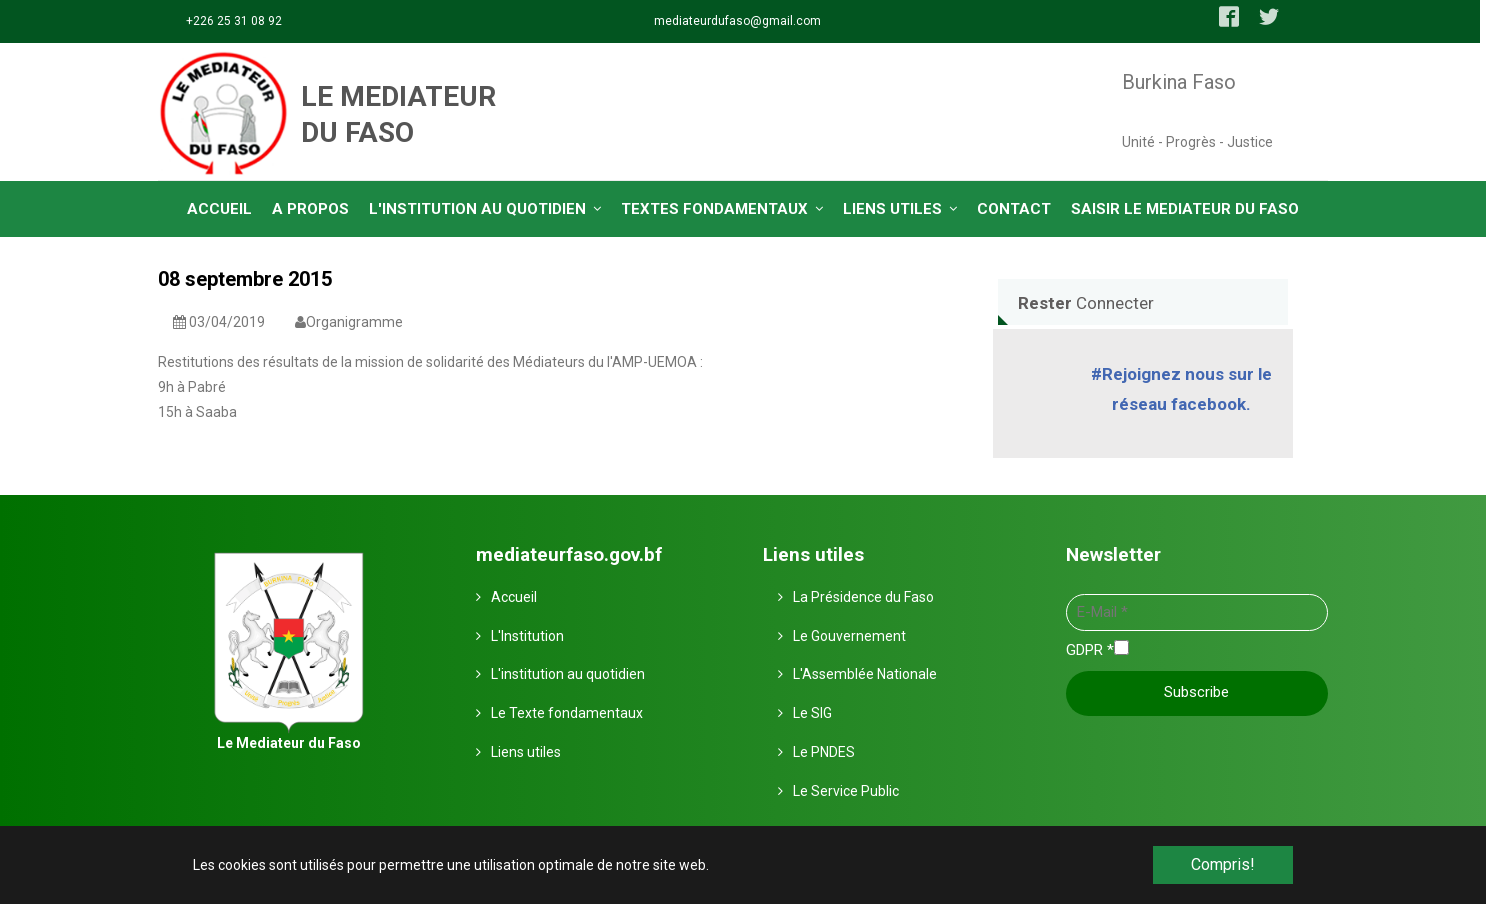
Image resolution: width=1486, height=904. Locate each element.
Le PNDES (824, 751)
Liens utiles (526, 751)
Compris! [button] (1223, 864)
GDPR (1090, 649)
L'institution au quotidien (568, 673)
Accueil (514, 596)
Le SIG (812, 712)
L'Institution (527, 635)
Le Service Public (846, 790)
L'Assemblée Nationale (865, 673)
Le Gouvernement (849, 635)
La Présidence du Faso (863, 596)
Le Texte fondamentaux (567, 712)
